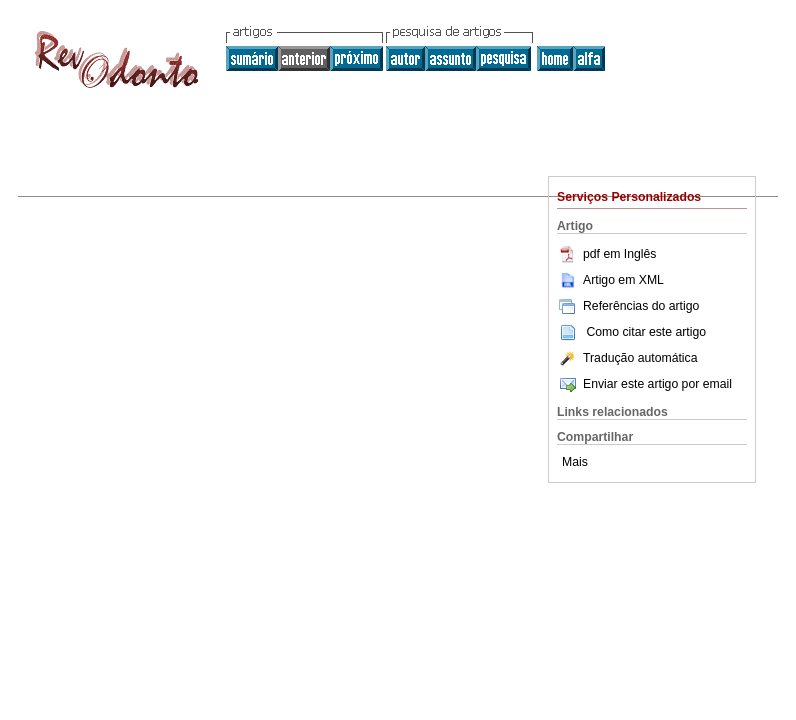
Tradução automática (627, 358)
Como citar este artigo (646, 332)
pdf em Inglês (606, 254)
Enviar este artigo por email (644, 384)
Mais (575, 462)
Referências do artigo (628, 306)
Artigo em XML (610, 280)
